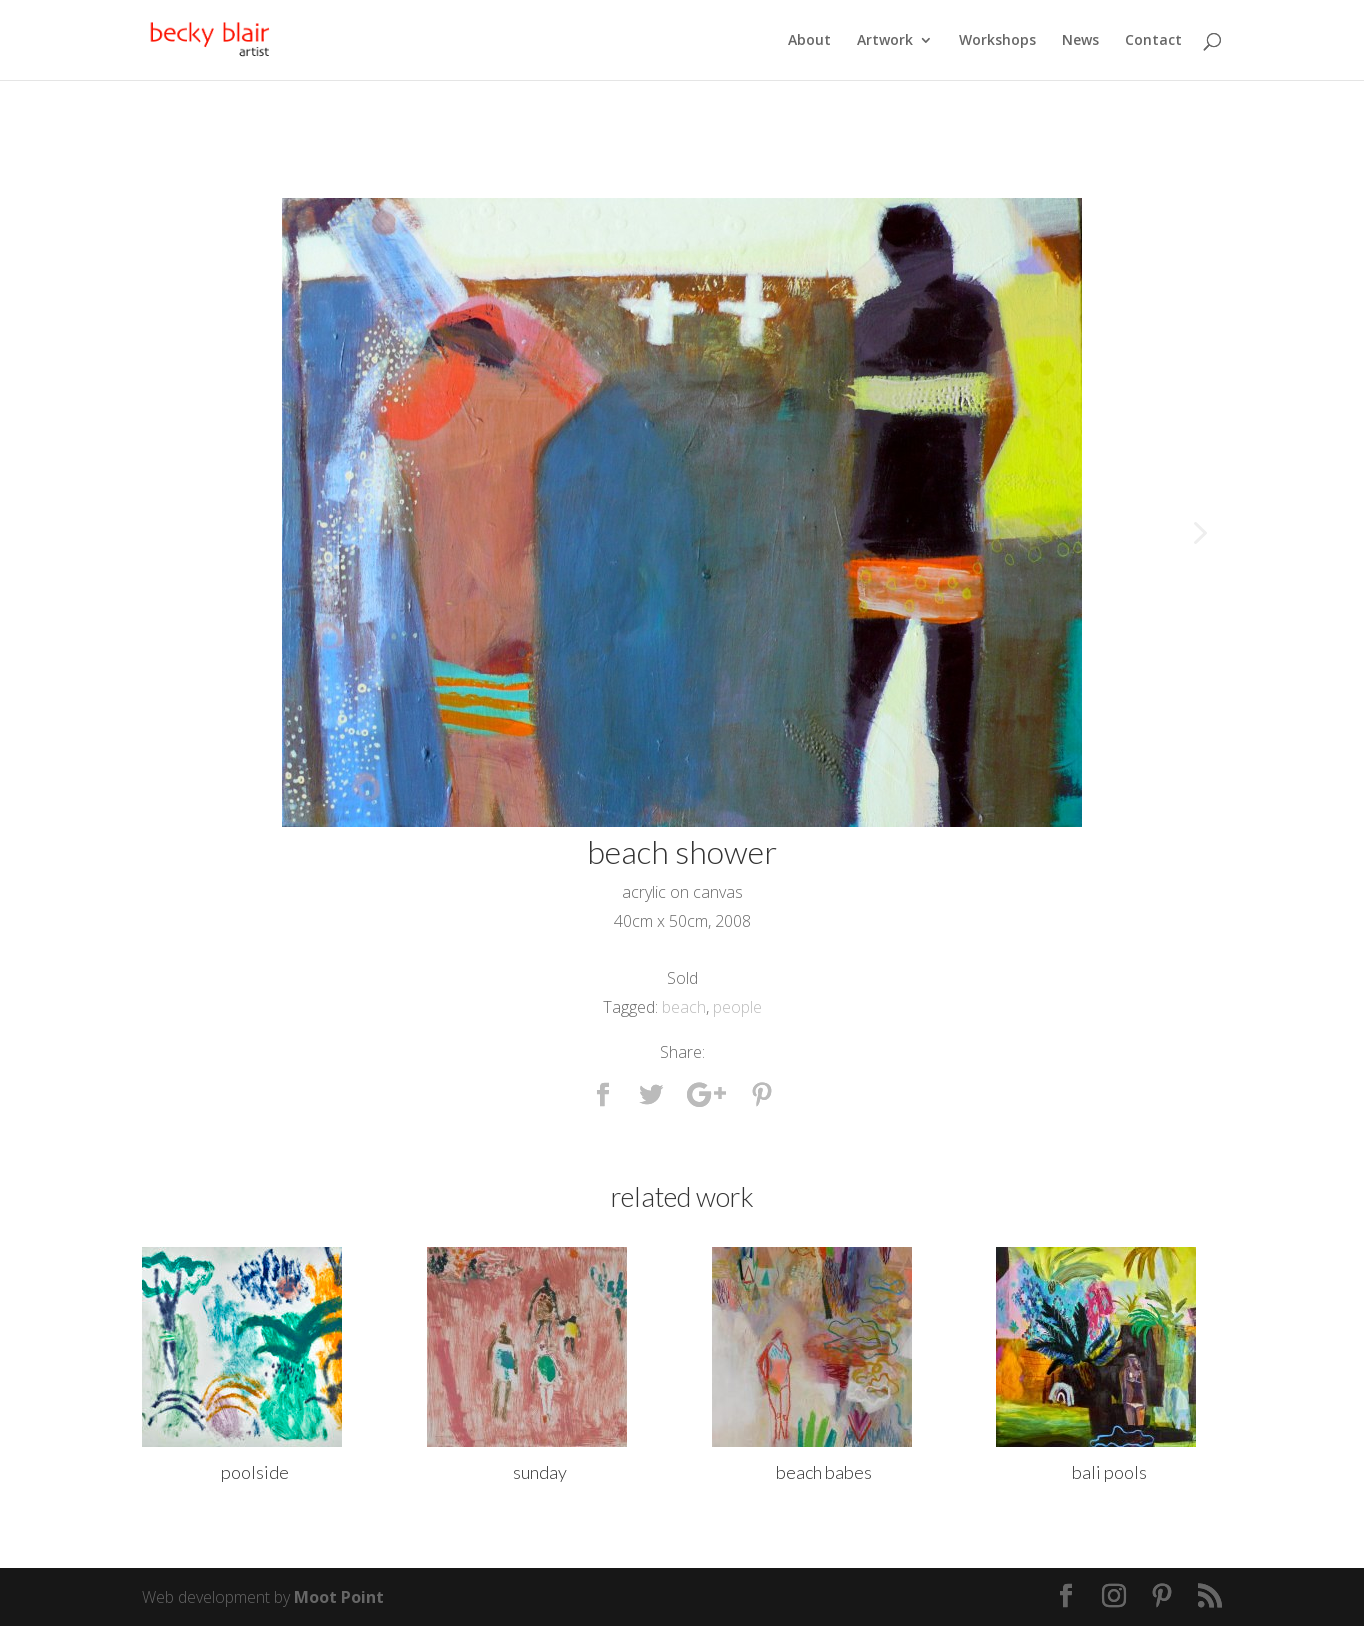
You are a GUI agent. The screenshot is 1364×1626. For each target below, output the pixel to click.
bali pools (1109, 1472)
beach (684, 1007)
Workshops (997, 41)
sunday (540, 1472)
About (809, 41)
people (737, 1007)
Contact (1153, 41)
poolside (255, 1472)
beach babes (824, 1472)
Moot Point (339, 1597)
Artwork (885, 41)
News (1080, 41)
